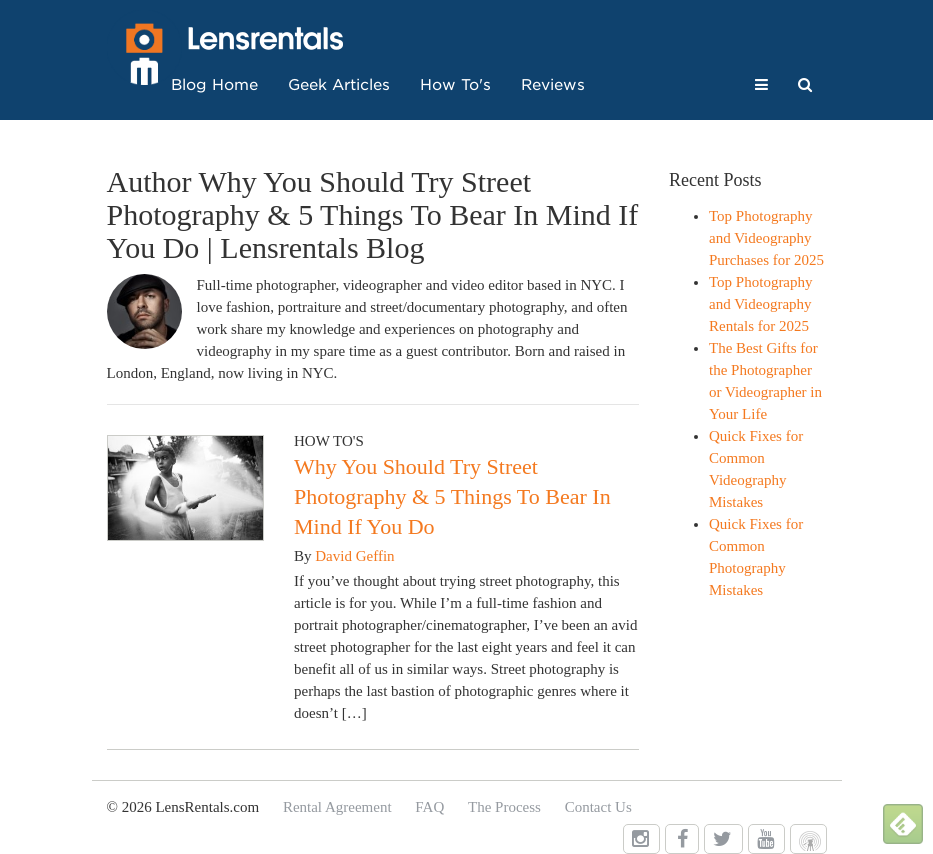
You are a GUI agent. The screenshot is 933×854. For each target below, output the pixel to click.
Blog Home (214, 85)
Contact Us (598, 807)
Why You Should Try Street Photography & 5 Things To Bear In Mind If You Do (452, 496)
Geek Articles (339, 85)
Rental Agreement (337, 807)
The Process (504, 807)
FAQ (429, 807)
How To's (455, 85)
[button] (761, 85)
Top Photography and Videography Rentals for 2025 (761, 304)
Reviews (553, 85)
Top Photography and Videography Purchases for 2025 (766, 238)
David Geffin (354, 556)
